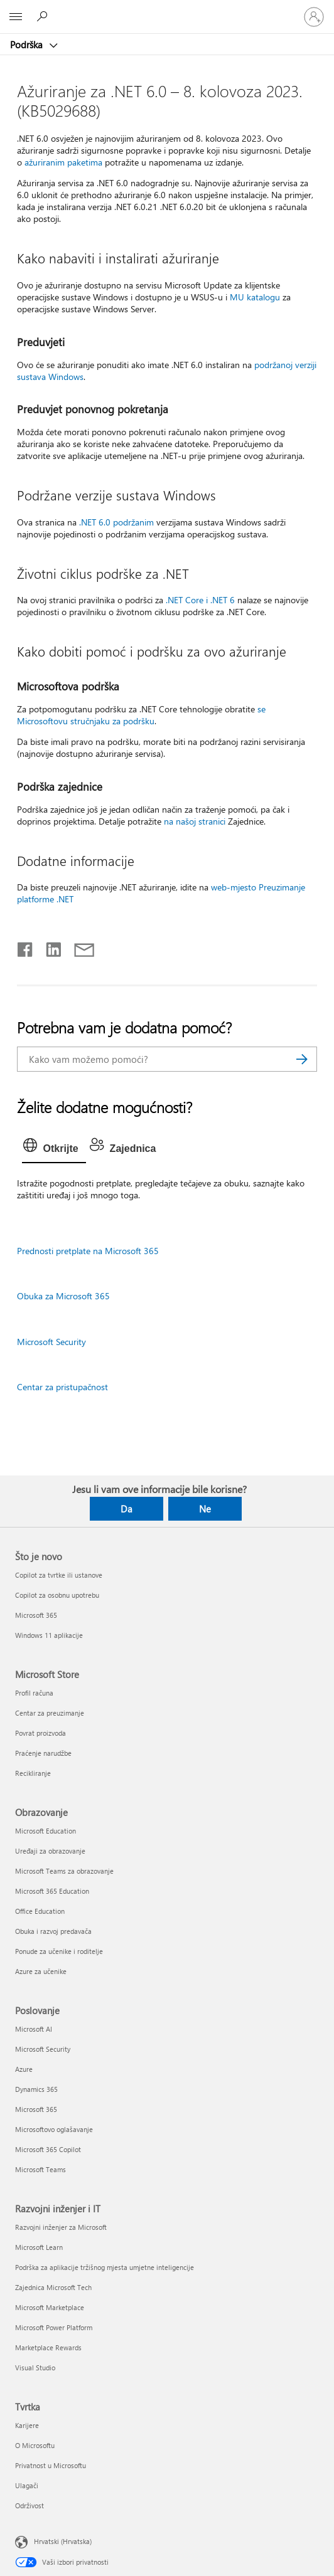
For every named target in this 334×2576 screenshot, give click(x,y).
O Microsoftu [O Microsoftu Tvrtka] (35, 2445)
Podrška (27, 44)
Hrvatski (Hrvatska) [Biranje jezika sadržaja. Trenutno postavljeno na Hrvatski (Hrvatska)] (63, 2541)
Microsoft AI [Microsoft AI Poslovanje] (33, 2029)
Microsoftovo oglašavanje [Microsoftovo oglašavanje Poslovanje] (54, 2129)
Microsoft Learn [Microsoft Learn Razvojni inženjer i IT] (39, 2247)
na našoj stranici (194, 821)
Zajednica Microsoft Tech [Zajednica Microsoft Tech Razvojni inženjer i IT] (53, 2287)
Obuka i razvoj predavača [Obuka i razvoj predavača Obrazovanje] (53, 1931)
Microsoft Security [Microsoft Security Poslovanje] (42, 2049)
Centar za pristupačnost (62, 1387)
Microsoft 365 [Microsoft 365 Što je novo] (36, 1615)
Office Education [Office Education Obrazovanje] (40, 1911)
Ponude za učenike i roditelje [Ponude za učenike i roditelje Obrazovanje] (59, 1951)
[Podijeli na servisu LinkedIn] (49, 946)
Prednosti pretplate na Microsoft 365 (88, 1251)
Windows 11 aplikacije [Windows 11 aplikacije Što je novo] (49, 1635)
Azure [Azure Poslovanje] (24, 2069)
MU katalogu (255, 297)
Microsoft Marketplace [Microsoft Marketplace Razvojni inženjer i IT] (49, 2307)
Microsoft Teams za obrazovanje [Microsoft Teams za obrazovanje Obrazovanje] (64, 1871)
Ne (205, 1508)
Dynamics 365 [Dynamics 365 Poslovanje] (36, 2089)
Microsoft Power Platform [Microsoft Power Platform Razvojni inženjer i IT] (53, 2327)
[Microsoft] (166, 9)
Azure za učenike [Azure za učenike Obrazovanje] (41, 1971)
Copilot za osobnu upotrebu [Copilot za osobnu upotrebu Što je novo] (57, 1595)
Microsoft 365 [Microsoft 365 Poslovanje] (36, 2109)
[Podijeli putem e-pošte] (78, 946)
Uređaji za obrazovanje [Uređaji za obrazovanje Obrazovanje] (50, 1850)
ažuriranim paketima (63, 162)
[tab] (54, 1148)
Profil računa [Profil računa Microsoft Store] (34, 1692)
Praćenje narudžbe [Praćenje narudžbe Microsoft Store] (43, 1753)
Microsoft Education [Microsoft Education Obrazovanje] (45, 1830)
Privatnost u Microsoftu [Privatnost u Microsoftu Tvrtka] (50, 2465)
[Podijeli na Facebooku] (26, 946)
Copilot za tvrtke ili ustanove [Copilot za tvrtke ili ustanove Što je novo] (58, 1575)
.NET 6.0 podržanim (116, 522)
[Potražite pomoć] (44, 16)
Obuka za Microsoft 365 (63, 1296)
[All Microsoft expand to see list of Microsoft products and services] (16, 17)
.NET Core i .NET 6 (200, 600)
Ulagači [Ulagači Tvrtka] (26, 2485)
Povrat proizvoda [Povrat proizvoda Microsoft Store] (40, 1733)
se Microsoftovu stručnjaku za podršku (141, 715)
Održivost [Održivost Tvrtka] (29, 2505)
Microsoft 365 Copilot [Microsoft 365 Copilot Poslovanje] (48, 2149)
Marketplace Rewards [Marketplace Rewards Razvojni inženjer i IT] (48, 2347)
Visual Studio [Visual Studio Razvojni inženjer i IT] (35, 2367)
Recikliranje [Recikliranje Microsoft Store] (33, 1773)
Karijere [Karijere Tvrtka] (27, 2425)
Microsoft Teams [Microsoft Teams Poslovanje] (40, 2169)
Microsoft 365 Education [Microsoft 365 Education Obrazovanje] (52, 1891)
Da (126, 1508)
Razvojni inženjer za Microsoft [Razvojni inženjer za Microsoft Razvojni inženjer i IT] (61, 2227)
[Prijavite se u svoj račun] (314, 17)
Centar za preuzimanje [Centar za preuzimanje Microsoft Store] (49, 1713)
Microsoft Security (51, 1342)
